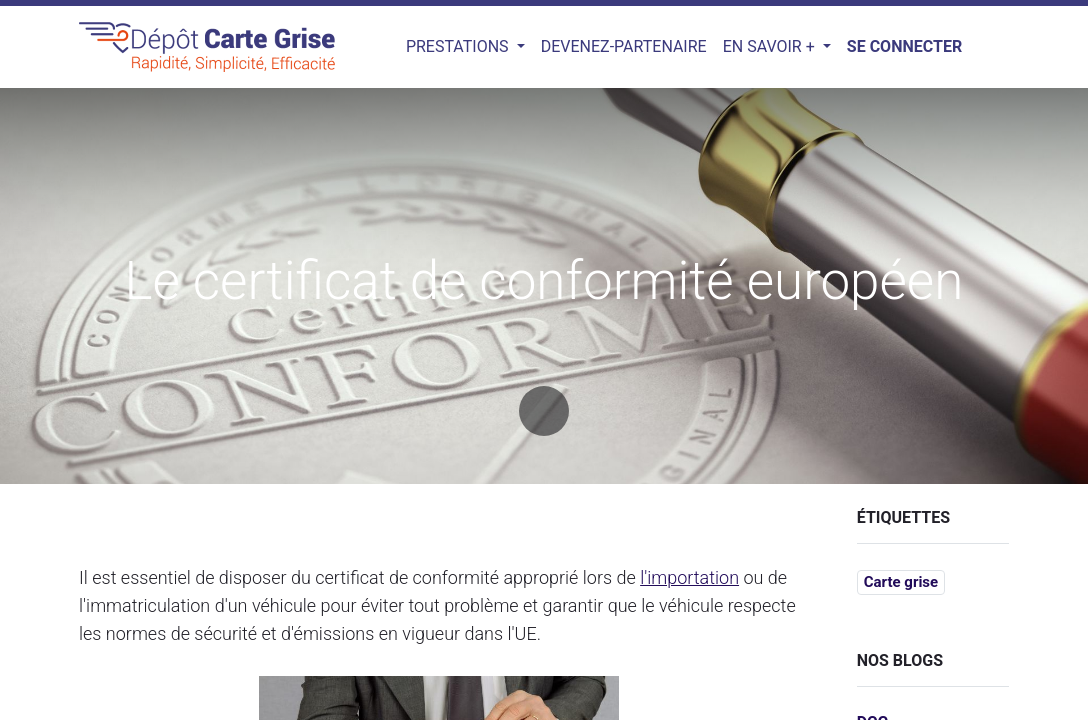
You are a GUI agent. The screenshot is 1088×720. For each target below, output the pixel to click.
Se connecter (904, 46)
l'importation (689, 577)
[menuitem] (624, 47)
